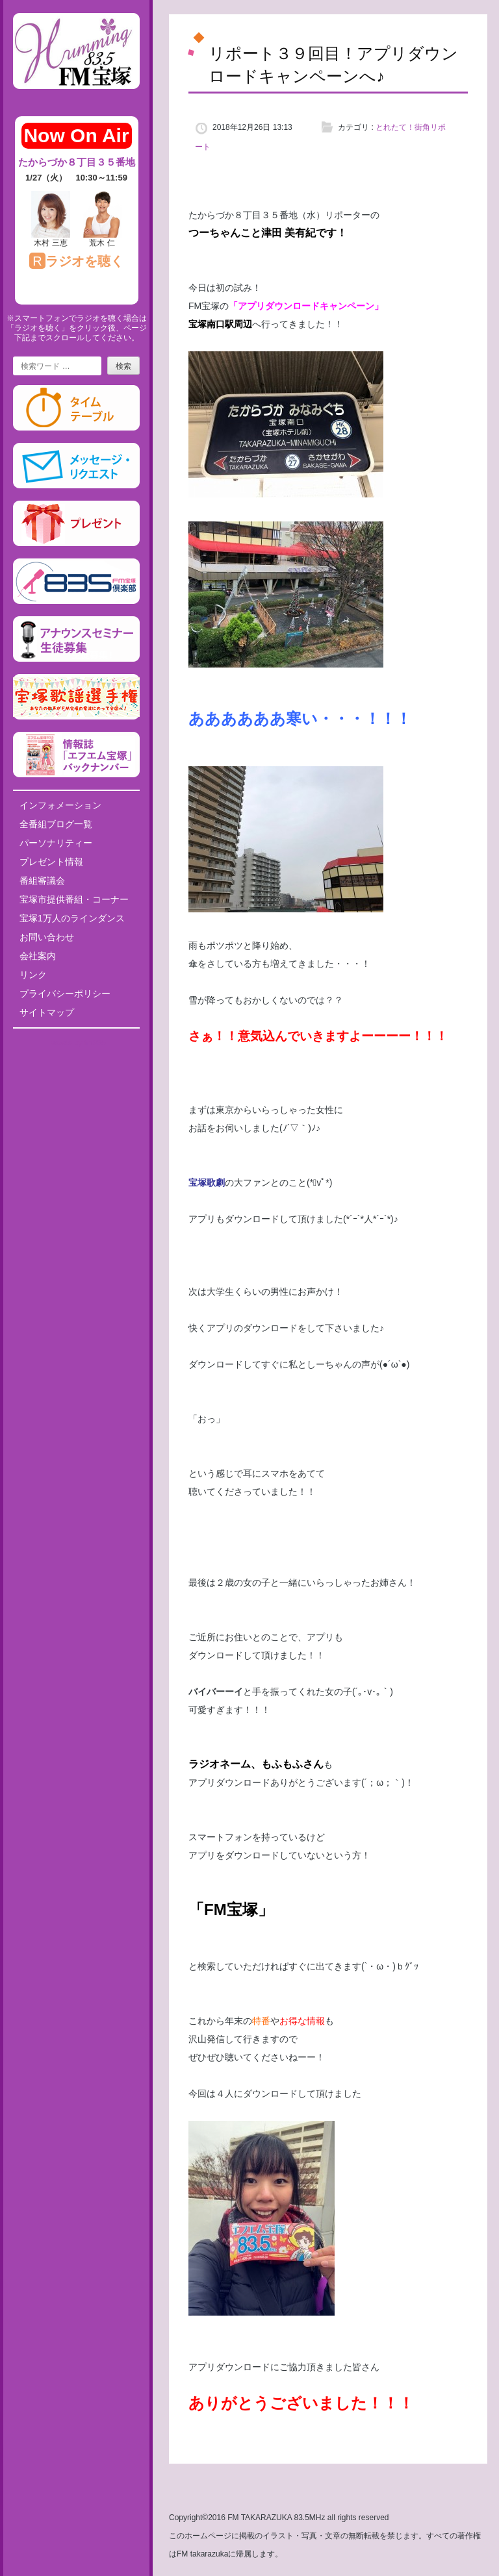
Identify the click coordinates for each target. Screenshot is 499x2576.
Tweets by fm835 (76, 1042)
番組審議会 (42, 880)
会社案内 (37, 956)
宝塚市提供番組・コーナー (74, 899)
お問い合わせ (46, 937)
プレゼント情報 (51, 862)
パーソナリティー (55, 843)
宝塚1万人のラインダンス (72, 918)
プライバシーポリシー (64, 993)
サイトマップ (46, 1012)
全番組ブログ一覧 (55, 824)
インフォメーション (60, 805)
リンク (33, 974)
